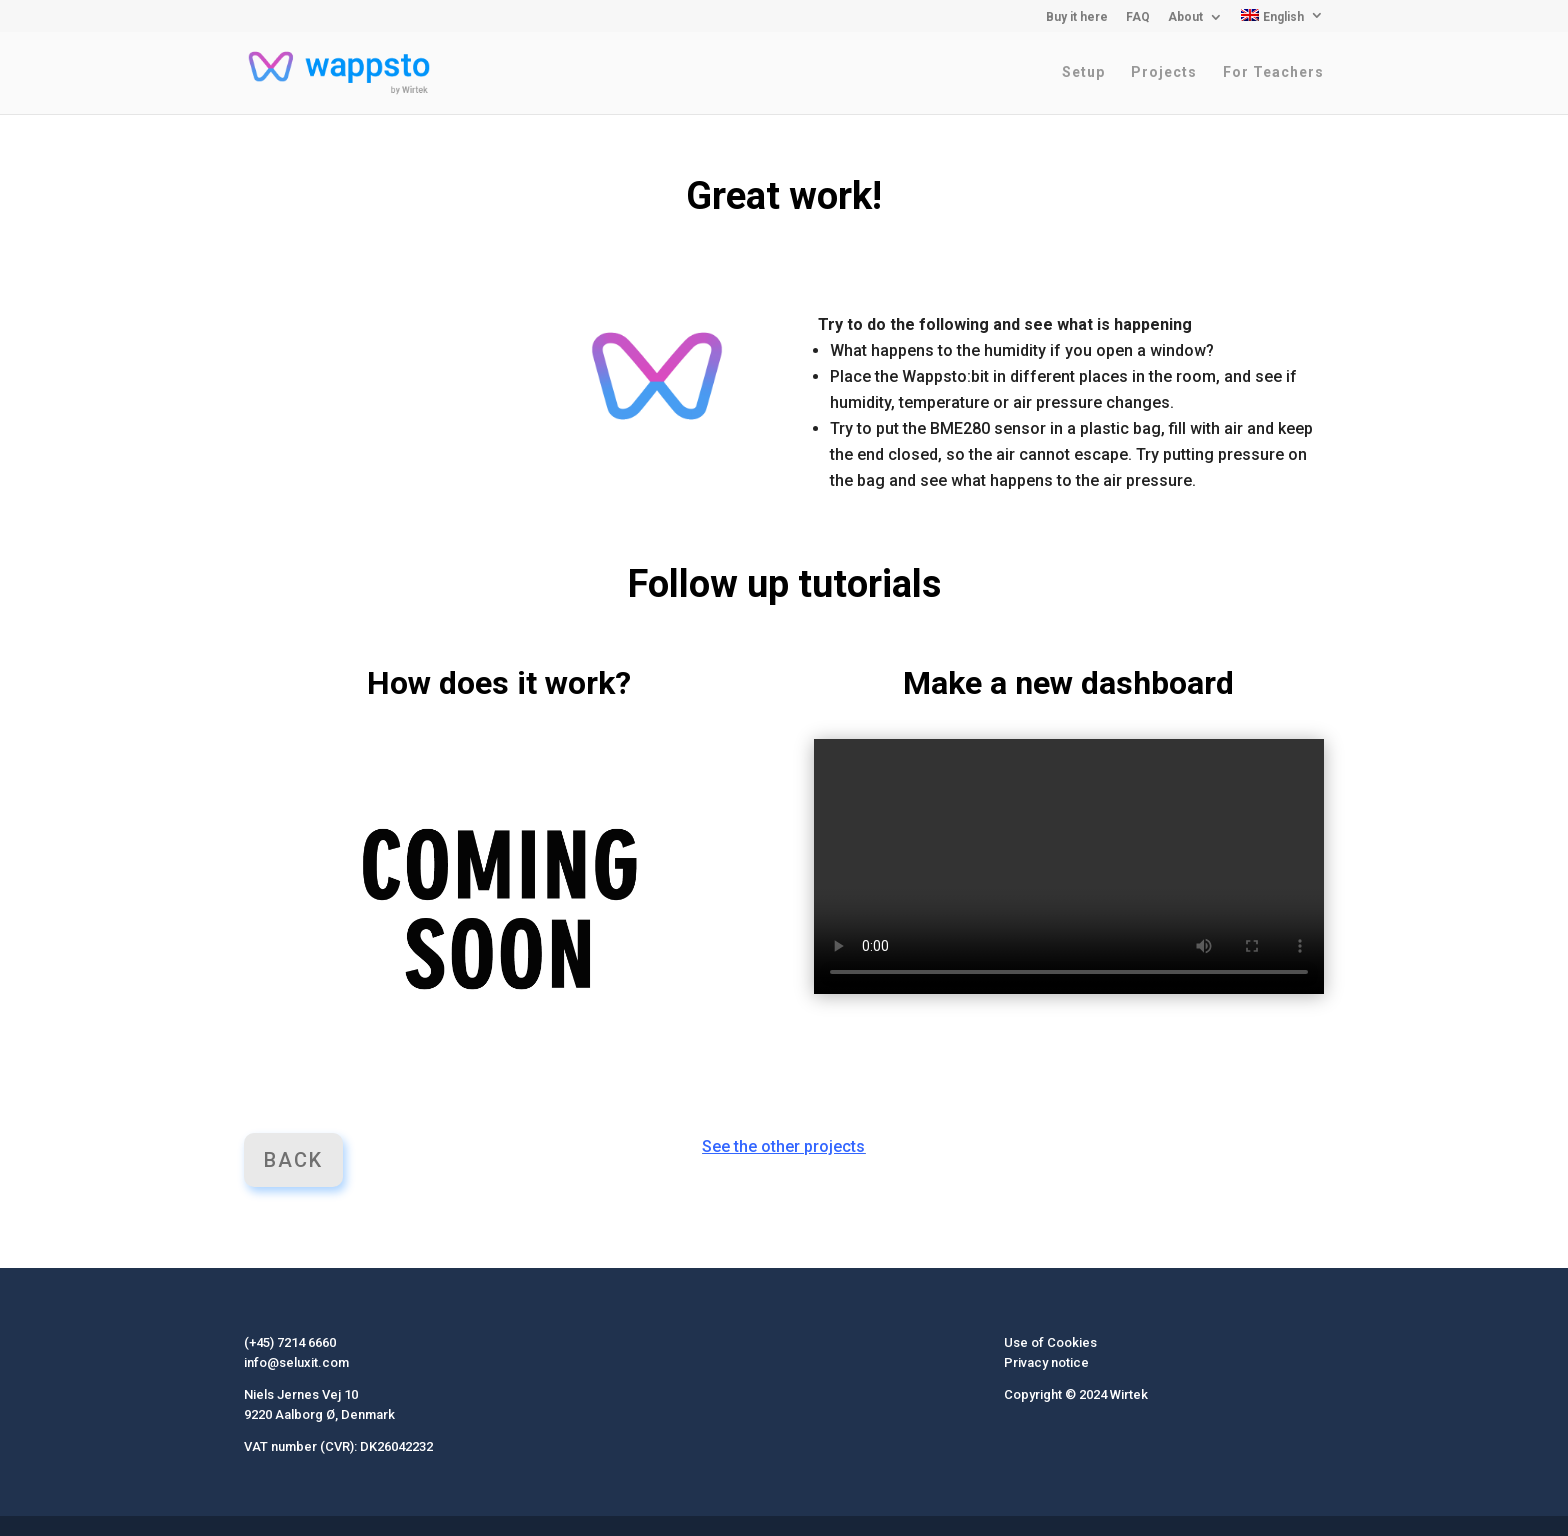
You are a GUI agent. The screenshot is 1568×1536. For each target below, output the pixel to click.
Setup (1083, 72)
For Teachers (1273, 72)
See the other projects (783, 1146)
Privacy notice (1046, 1362)
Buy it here (1077, 17)
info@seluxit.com (296, 1362)
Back (293, 1160)
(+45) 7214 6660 (290, 1342)
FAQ (1138, 17)
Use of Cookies (1050, 1342)
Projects (1164, 72)
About (1185, 17)
